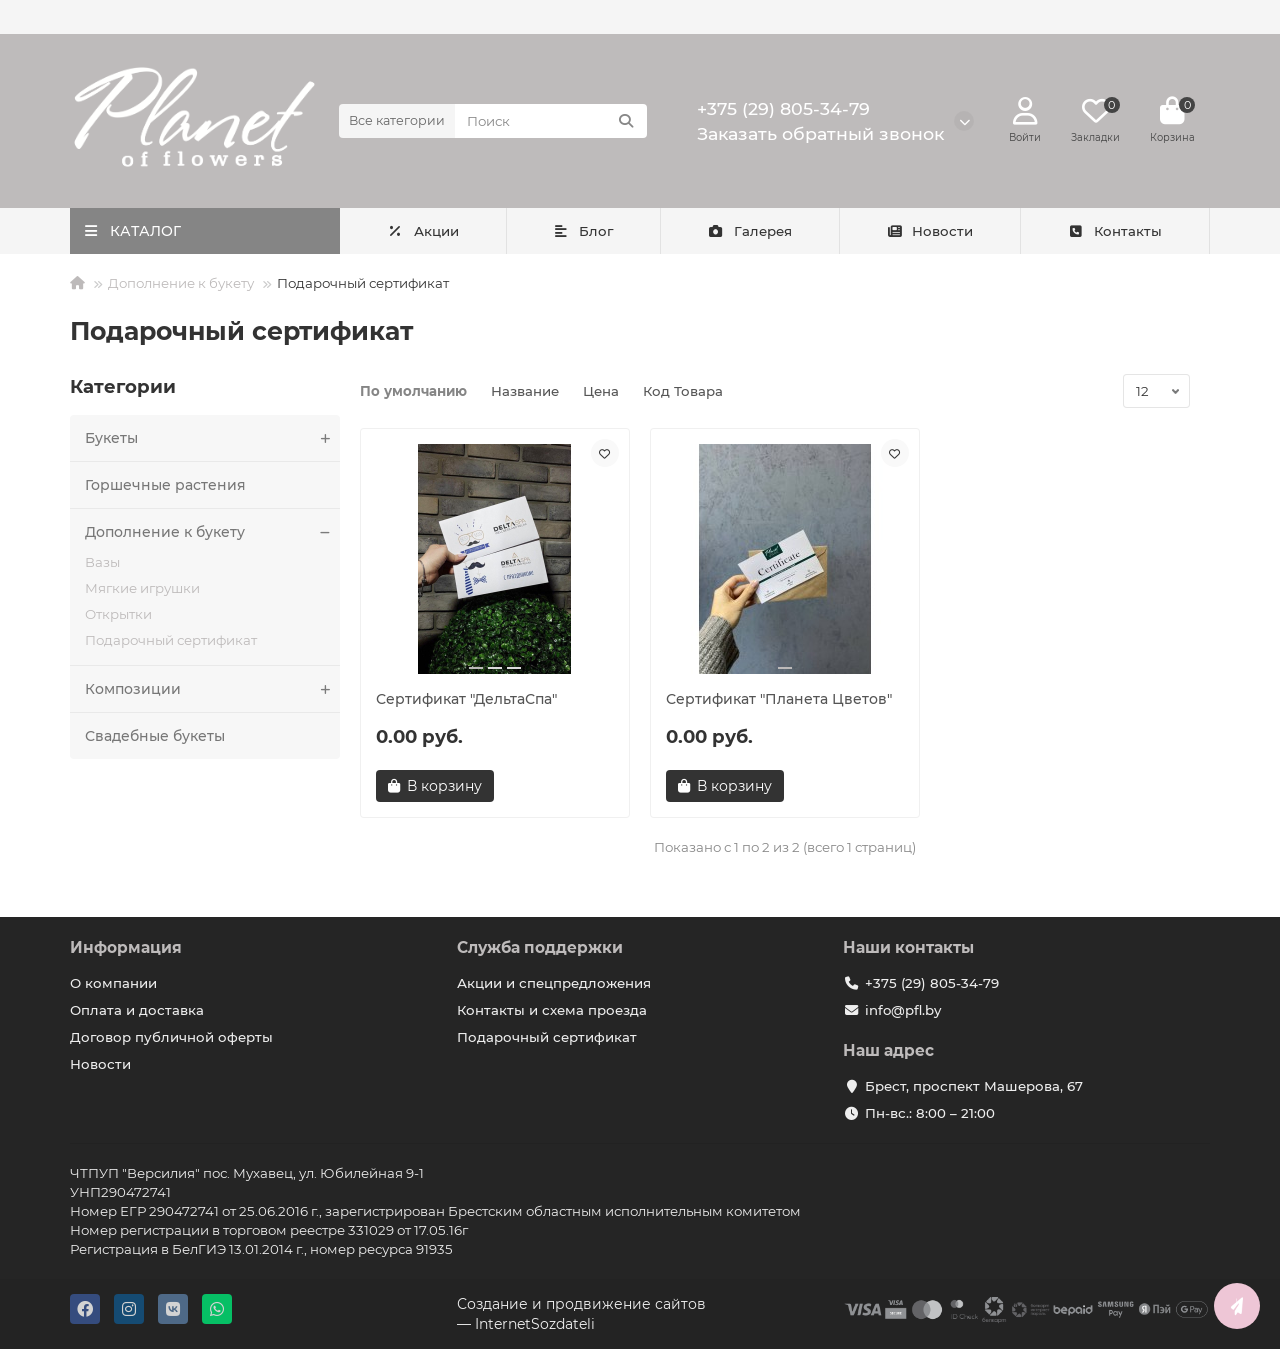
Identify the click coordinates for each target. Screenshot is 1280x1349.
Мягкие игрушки (142, 588)
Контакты (1114, 231)
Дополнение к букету (181, 283)
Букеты (212, 438)
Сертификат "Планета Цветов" (779, 699)
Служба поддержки (540, 947)
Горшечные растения (165, 485)
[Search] (551, 121)
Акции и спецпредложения (554, 983)
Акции (423, 231)
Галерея (749, 231)
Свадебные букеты (155, 736)
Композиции (212, 689)
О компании (113, 983)
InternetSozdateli (535, 1324)
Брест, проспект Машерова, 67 (974, 1086)
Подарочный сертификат (171, 640)
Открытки (118, 614)
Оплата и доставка (137, 1010)
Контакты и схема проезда (552, 1010)
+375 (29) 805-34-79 (783, 108)
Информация (126, 947)
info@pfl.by (903, 1010)
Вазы (102, 562)
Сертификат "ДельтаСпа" (466, 699)
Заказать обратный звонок (820, 133)
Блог (583, 231)
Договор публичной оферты (171, 1037)
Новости (930, 231)
